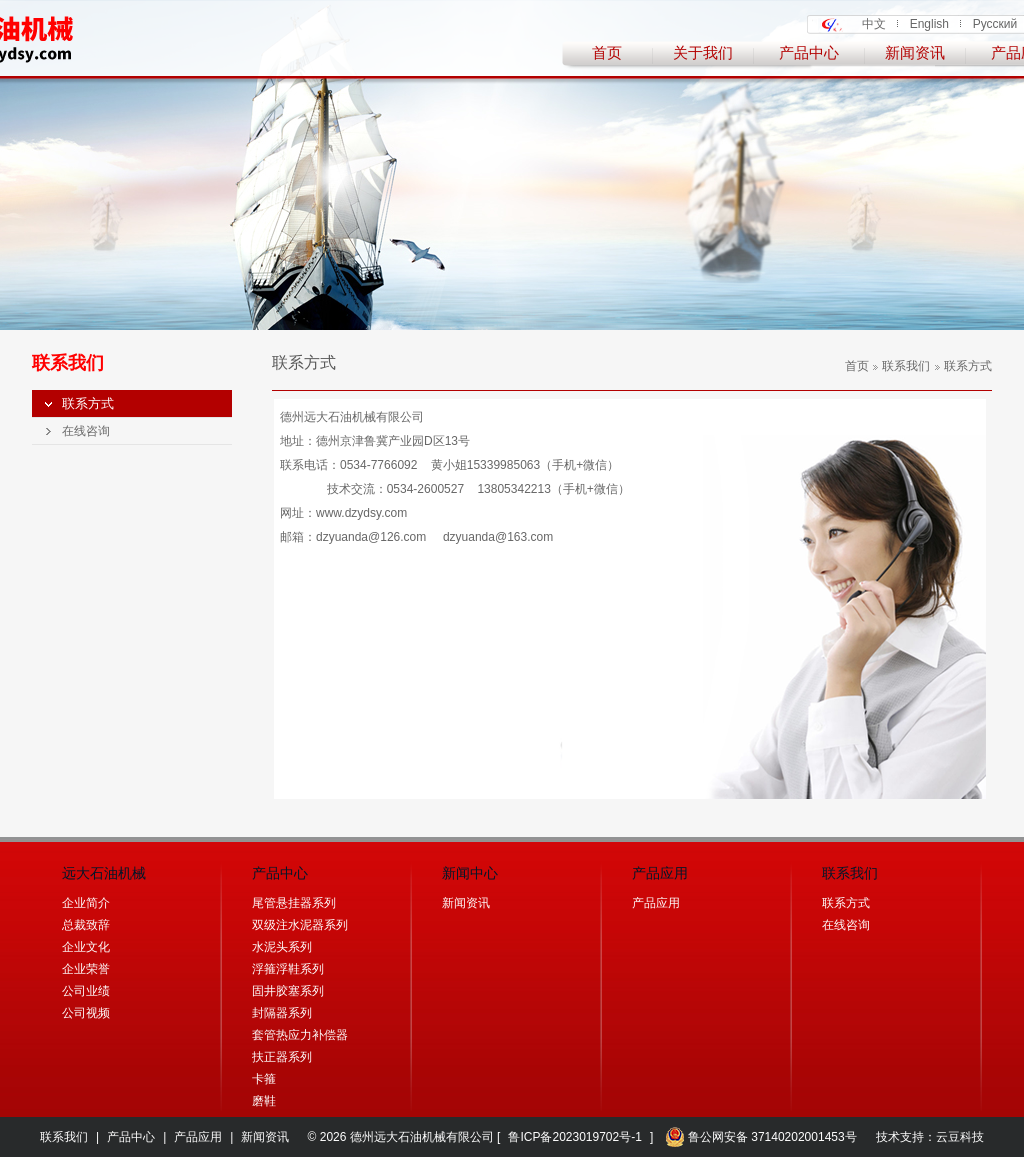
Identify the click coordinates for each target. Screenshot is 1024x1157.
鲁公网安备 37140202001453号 (761, 1137)
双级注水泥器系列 (300, 925)
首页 (607, 53)
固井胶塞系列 (288, 991)
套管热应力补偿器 (300, 1035)
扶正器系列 (282, 1057)
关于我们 (703, 53)
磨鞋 (264, 1101)
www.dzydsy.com (361, 513)
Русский (995, 24)
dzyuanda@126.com (371, 537)
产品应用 (656, 903)
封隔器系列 (282, 1013)
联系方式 (88, 403)
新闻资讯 (915, 53)
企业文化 (86, 947)
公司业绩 (86, 991)
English (929, 24)
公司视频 (86, 1013)
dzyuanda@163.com (498, 537)
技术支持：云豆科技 (930, 1137)
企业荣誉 (86, 969)
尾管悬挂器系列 (294, 903)
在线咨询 (86, 431)
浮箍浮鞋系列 (288, 969)
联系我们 (901, 366)
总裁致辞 (86, 925)
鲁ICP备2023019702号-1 (574, 1137)
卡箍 (264, 1079)
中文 (874, 24)
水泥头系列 (282, 947)
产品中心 (809, 53)
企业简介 (86, 903)
